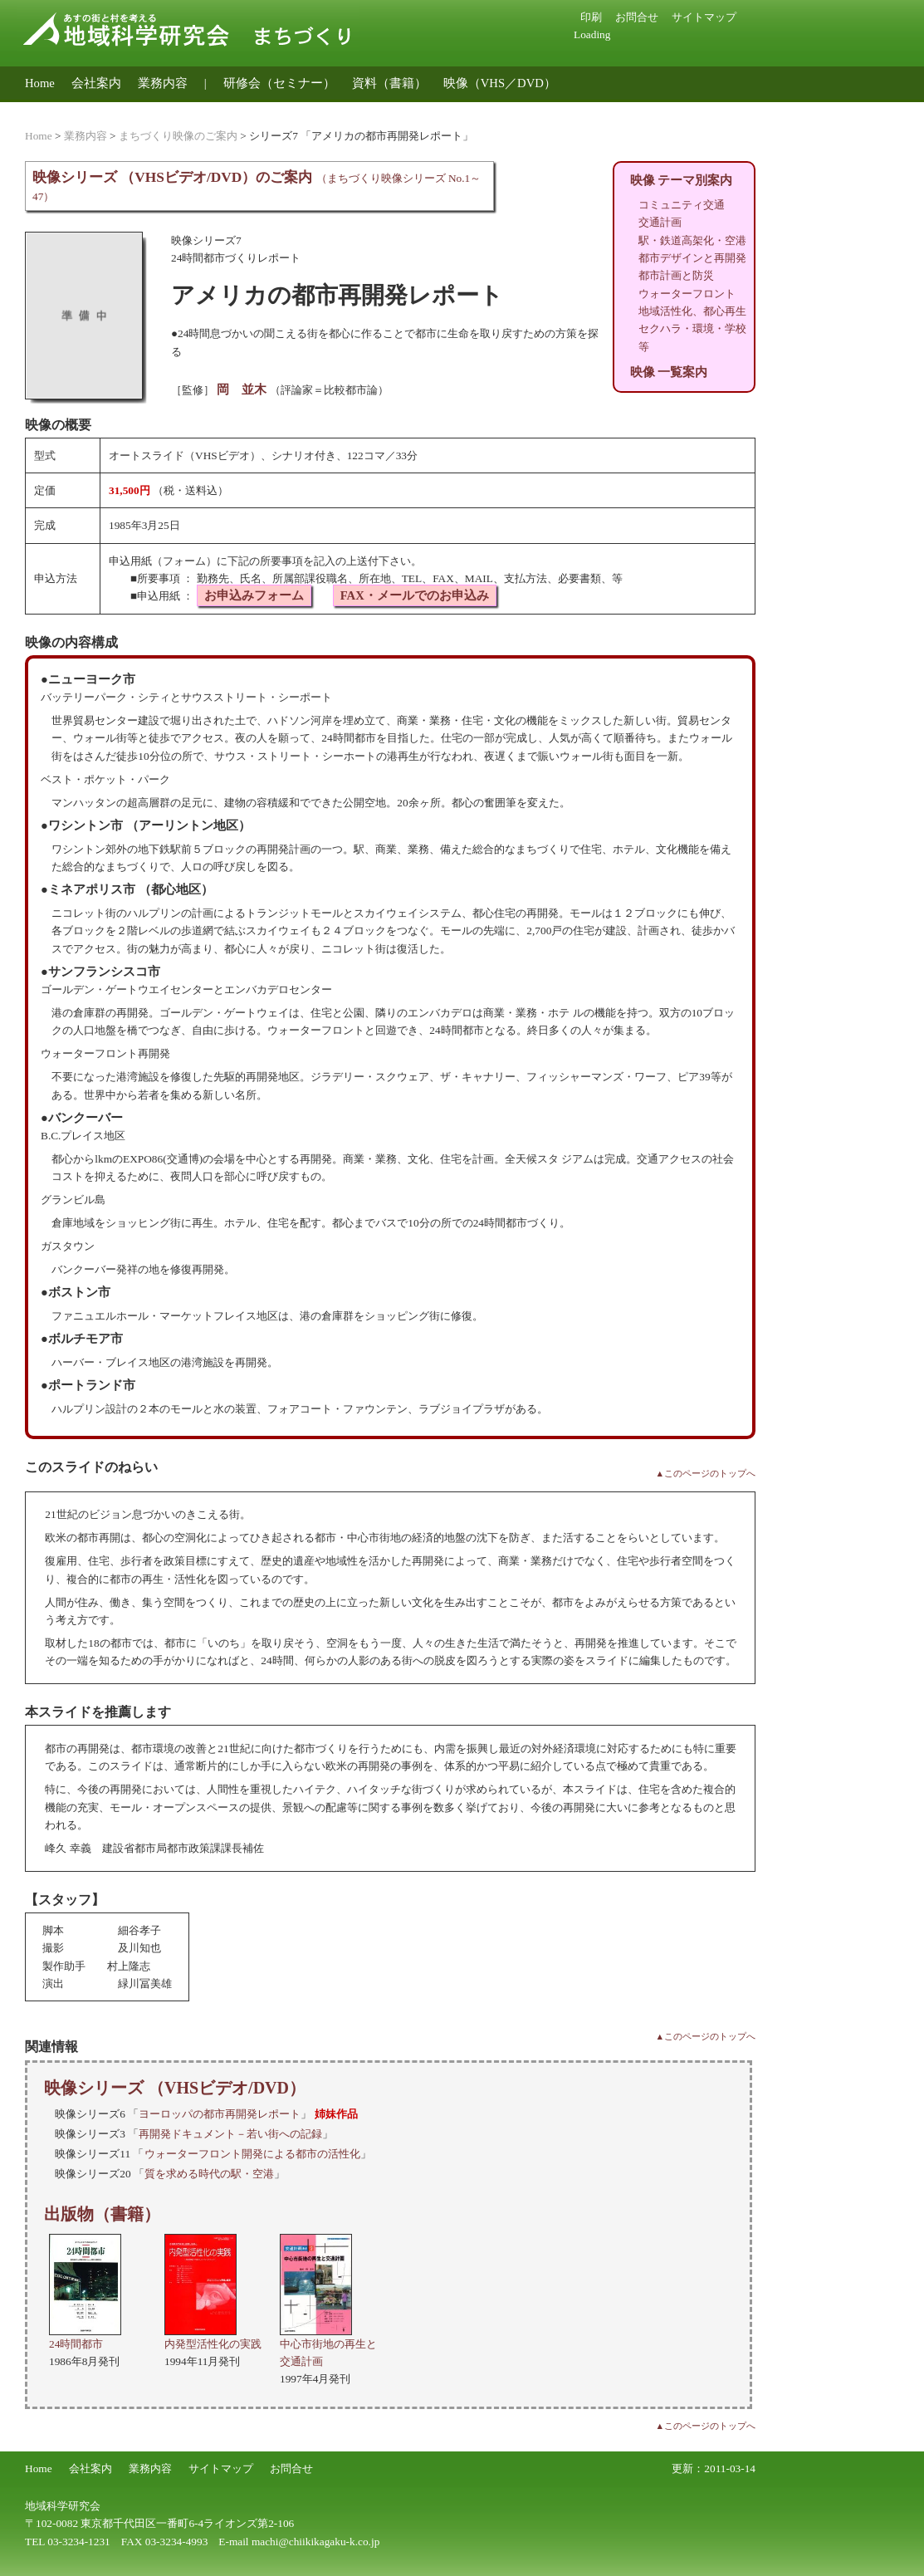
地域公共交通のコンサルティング (118, 108)
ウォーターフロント (687, 293)
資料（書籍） (389, 83)
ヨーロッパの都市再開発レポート (220, 2114)
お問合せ (636, 17)
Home (40, 83)
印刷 (591, 17)
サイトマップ (704, 17)
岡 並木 (241, 389)
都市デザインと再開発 (692, 258)
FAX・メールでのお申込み (414, 595)
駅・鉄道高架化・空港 (692, 240)
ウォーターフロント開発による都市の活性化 (252, 2153)
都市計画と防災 (676, 275)
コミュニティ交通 (681, 204)
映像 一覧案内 (669, 372)
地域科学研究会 (62, 2506)
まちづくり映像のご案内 (178, 136)
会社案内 (96, 83)
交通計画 (660, 222)
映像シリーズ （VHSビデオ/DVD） (175, 2088)
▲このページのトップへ (705, 1473)
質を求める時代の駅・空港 (209, 2173)
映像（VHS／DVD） (499, 83)
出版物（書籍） (102, 2214)
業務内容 (163, 83)
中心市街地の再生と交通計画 (328, 2343)
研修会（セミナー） (279, 83)
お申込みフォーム (254, 595)
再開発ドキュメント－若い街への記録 (230, 2134)
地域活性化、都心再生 (692, 311)
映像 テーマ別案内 (681, 180)
